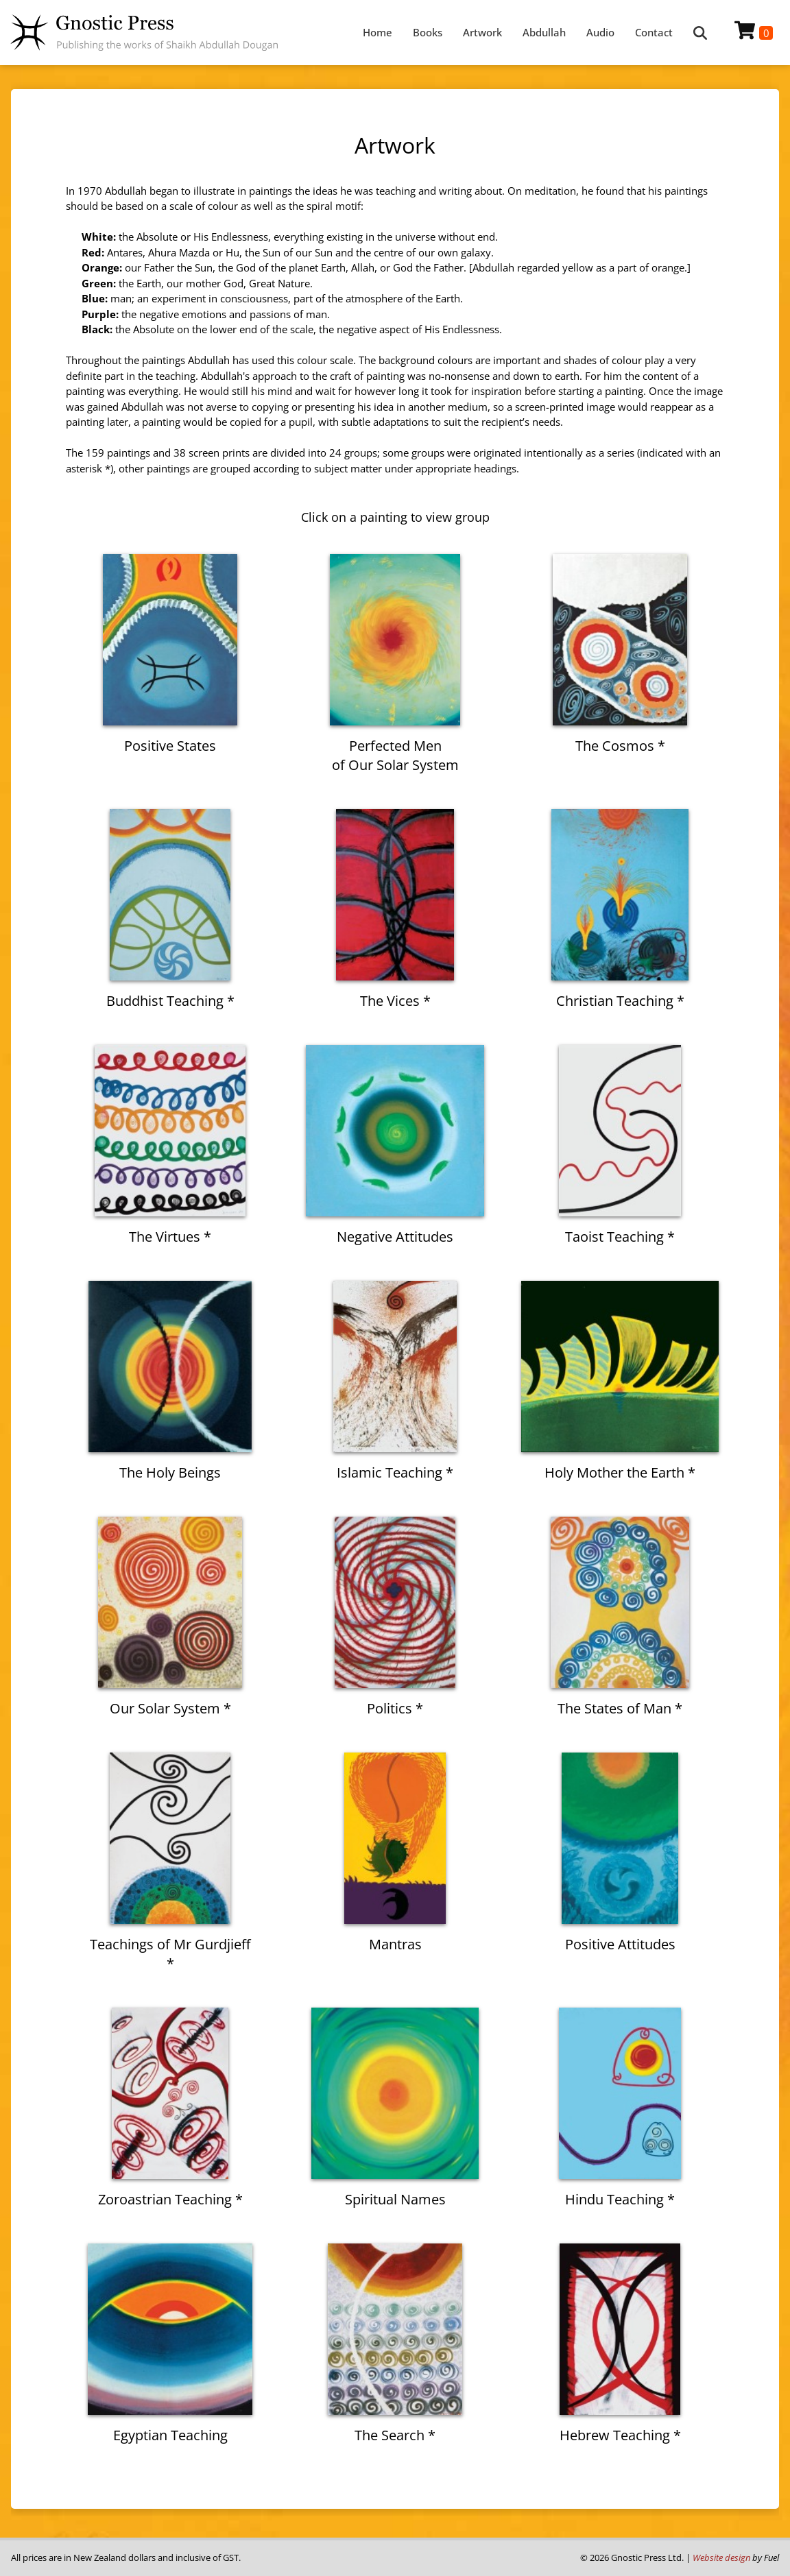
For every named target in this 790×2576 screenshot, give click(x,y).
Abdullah (544, 32)
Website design (721, 2557)
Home (377, 32)
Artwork (482, 32)
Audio (600, 32)
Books (427, 32)
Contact (654, 32)
